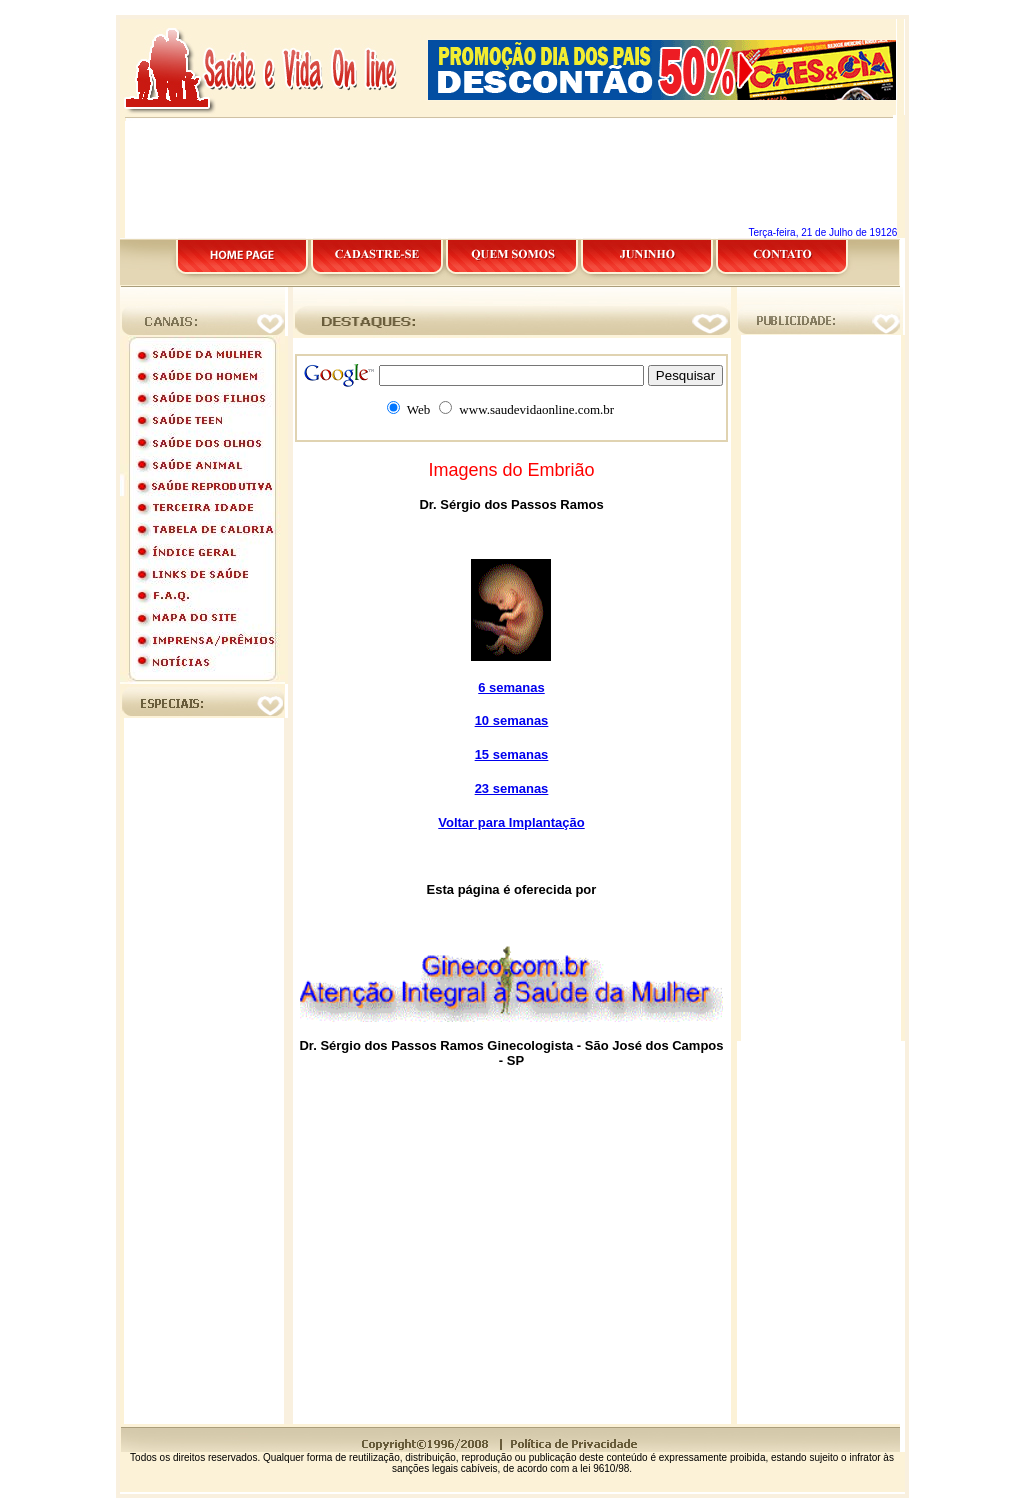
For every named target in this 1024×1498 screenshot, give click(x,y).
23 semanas (512, 788)
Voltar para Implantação (511, 822)
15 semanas (512, 754)
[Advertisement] (512, 7)
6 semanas (511, 687)
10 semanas (512, 720)
